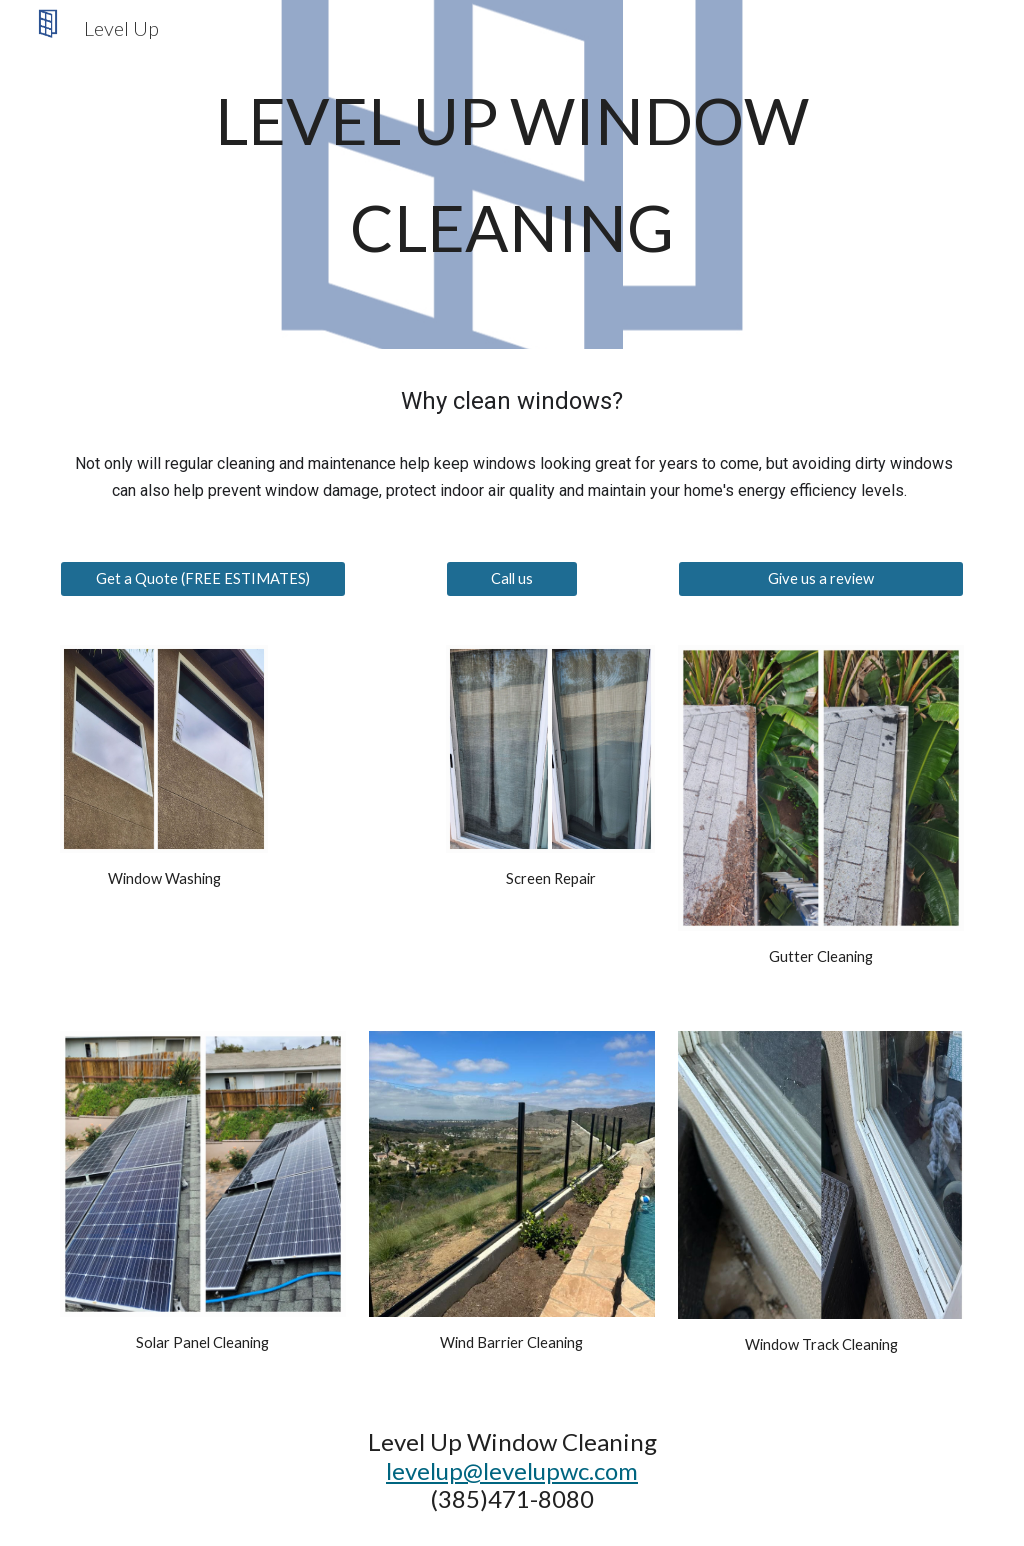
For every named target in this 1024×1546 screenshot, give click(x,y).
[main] (512, 174)
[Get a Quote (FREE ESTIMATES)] (203, 578)
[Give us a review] (821, 578)
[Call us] (511, 578)
